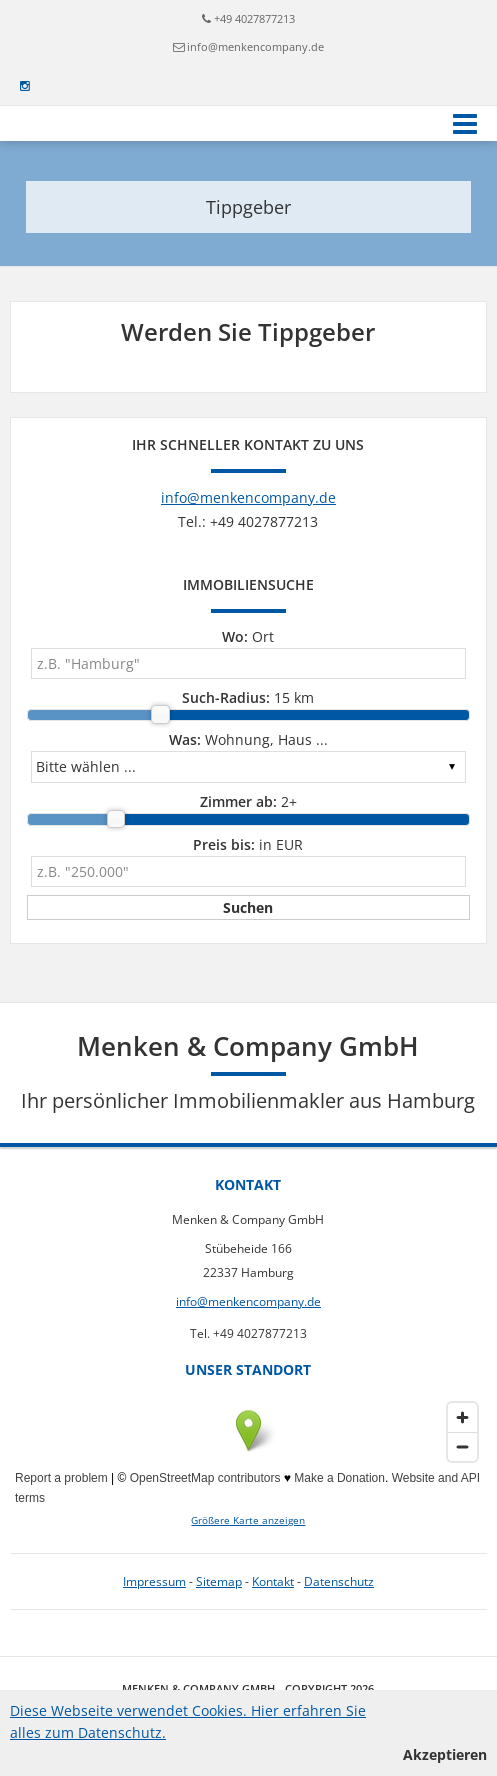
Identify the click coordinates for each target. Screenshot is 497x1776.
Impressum (154, 1581)
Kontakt (273, 1581)
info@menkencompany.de (255, 46)
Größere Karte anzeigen (248, 1520)
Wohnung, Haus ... (248, 739)
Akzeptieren (445, 1754)
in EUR (248, 844)
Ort (248, 636)
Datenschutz (339, 1581)
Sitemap (219, 1581)
